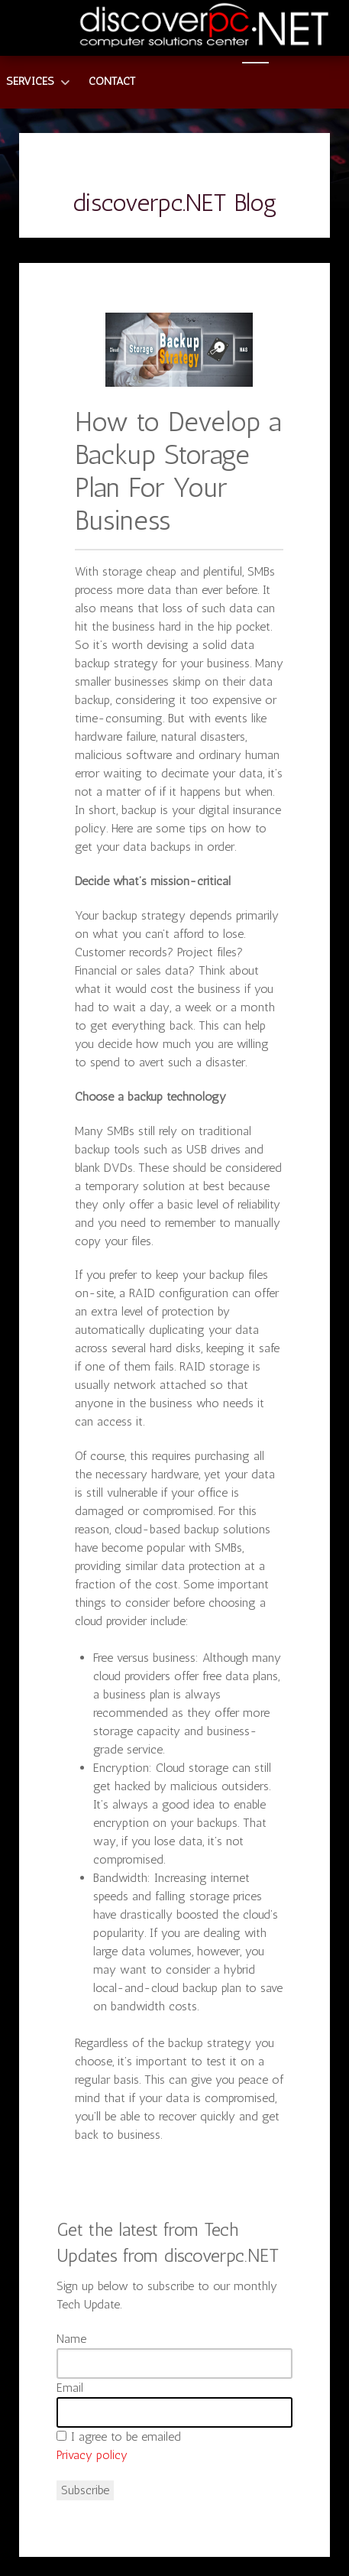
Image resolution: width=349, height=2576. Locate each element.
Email (70, 2387)
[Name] (174, 2363)
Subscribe (85, 2490)
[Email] (174, 2412)
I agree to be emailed (126, 2436)
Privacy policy (92, 2455)
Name (71, 2338)
